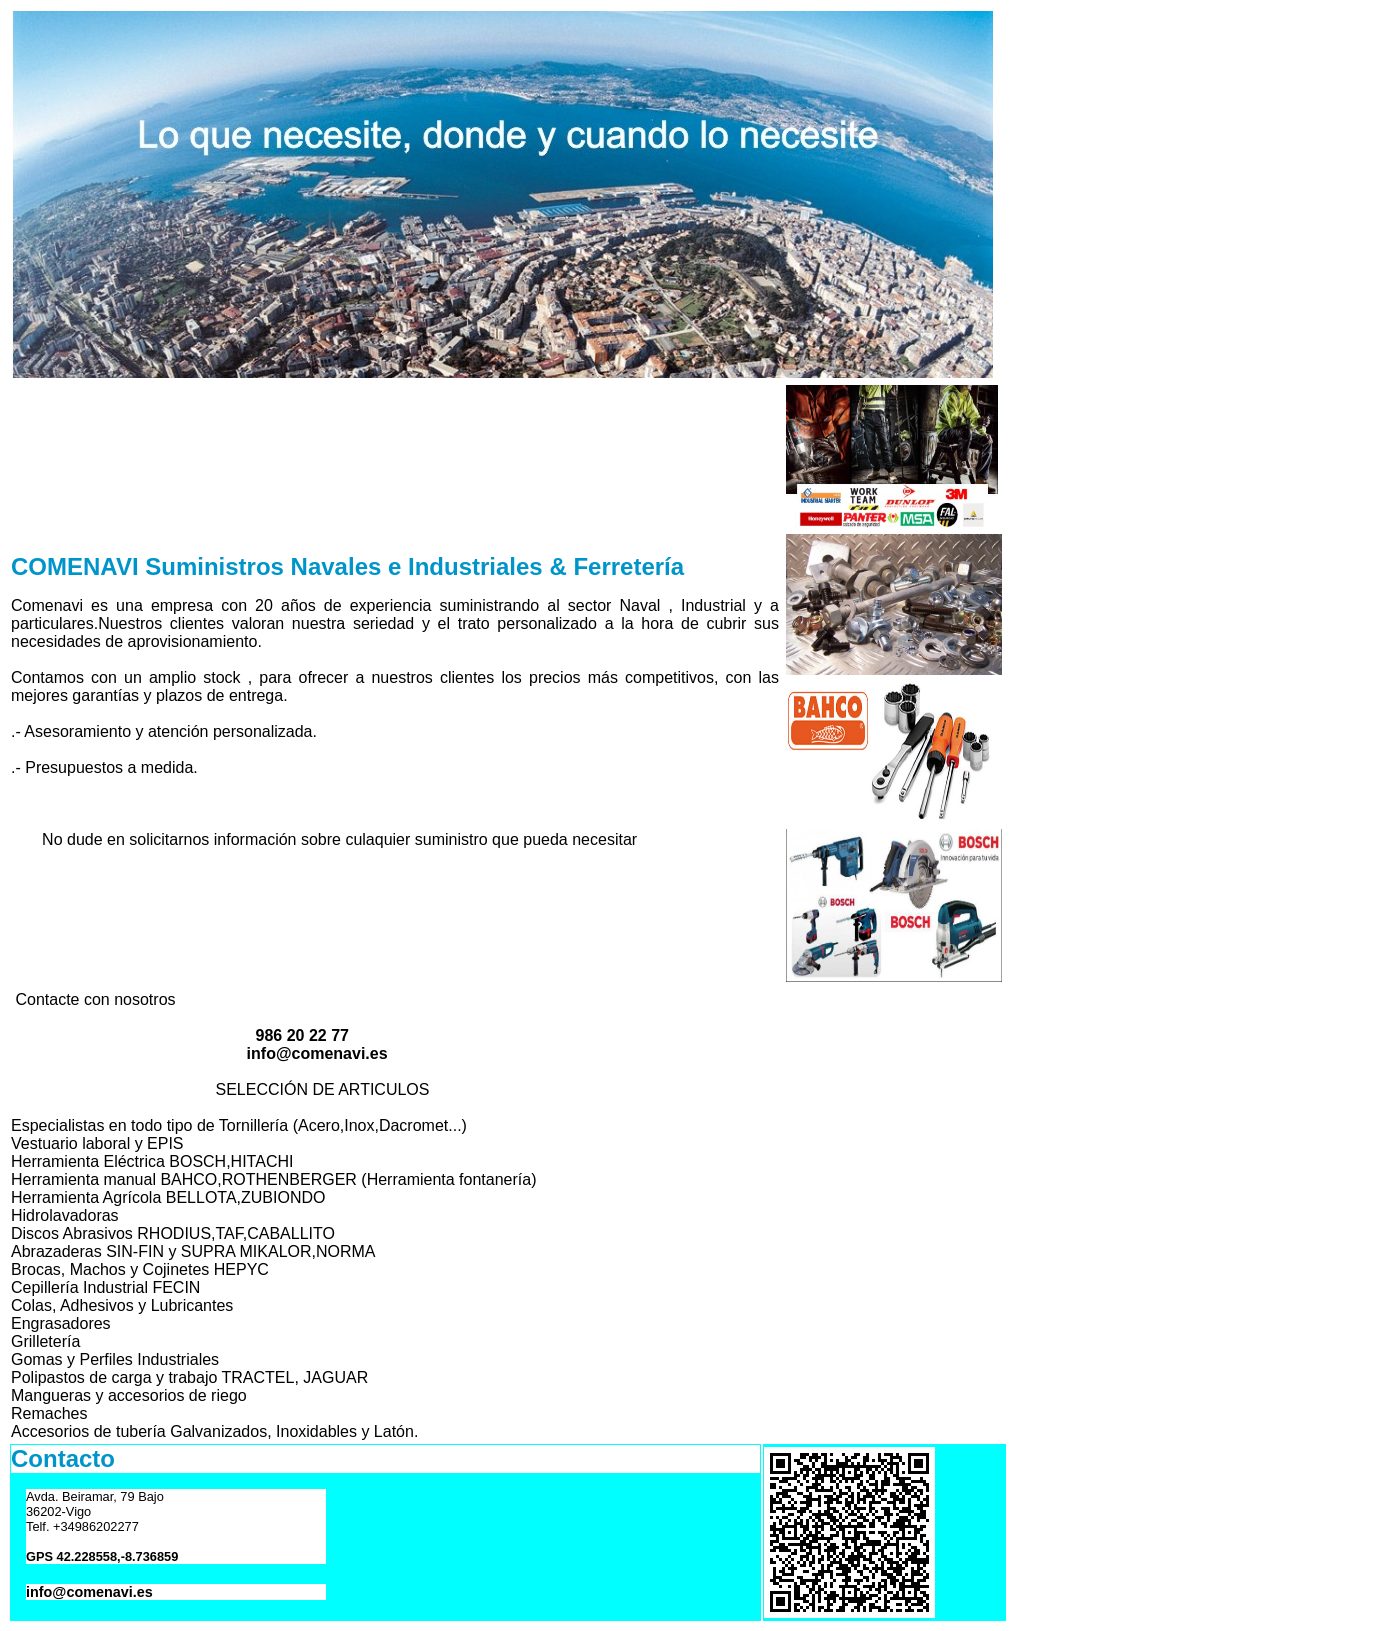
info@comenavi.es (89, 1592)
